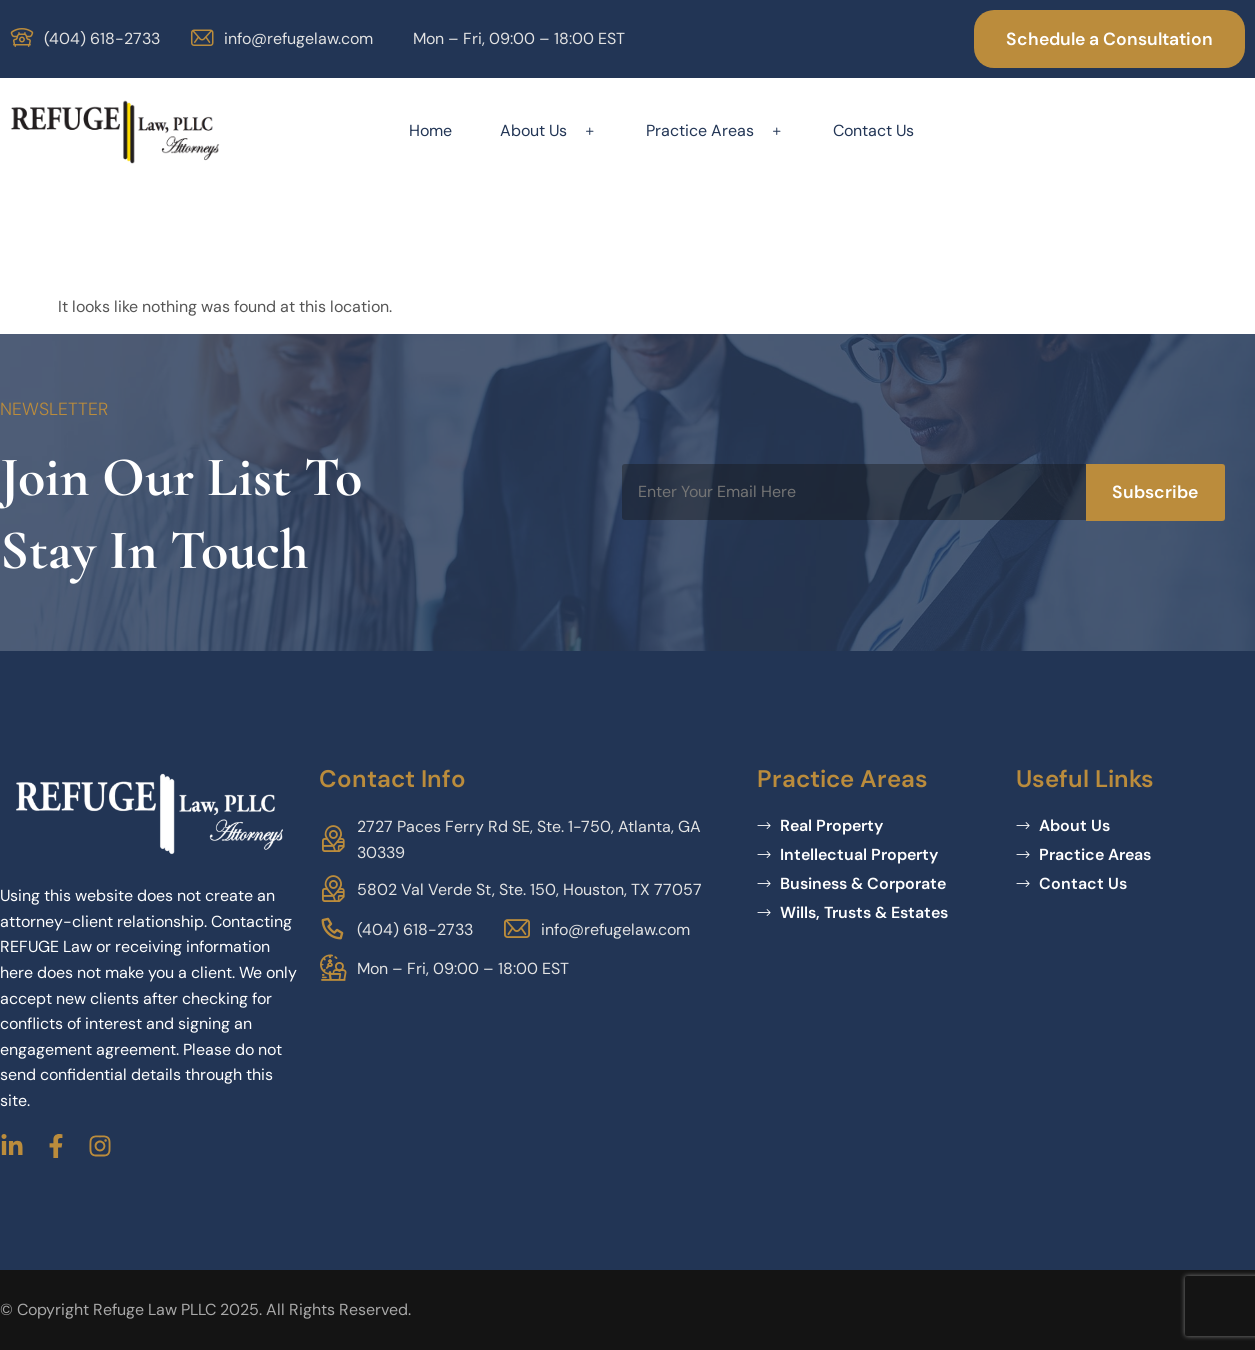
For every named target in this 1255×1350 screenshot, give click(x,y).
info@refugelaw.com (298, 38)
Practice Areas (715, 130)
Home (430, 130)
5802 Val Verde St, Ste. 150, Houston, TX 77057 (529, 889)
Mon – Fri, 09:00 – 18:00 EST (519, 38)
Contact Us (873, 130)
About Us (549, 130)
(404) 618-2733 (102, 38)
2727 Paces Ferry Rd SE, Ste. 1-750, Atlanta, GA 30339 (529, 839)
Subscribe (1155, 492)
